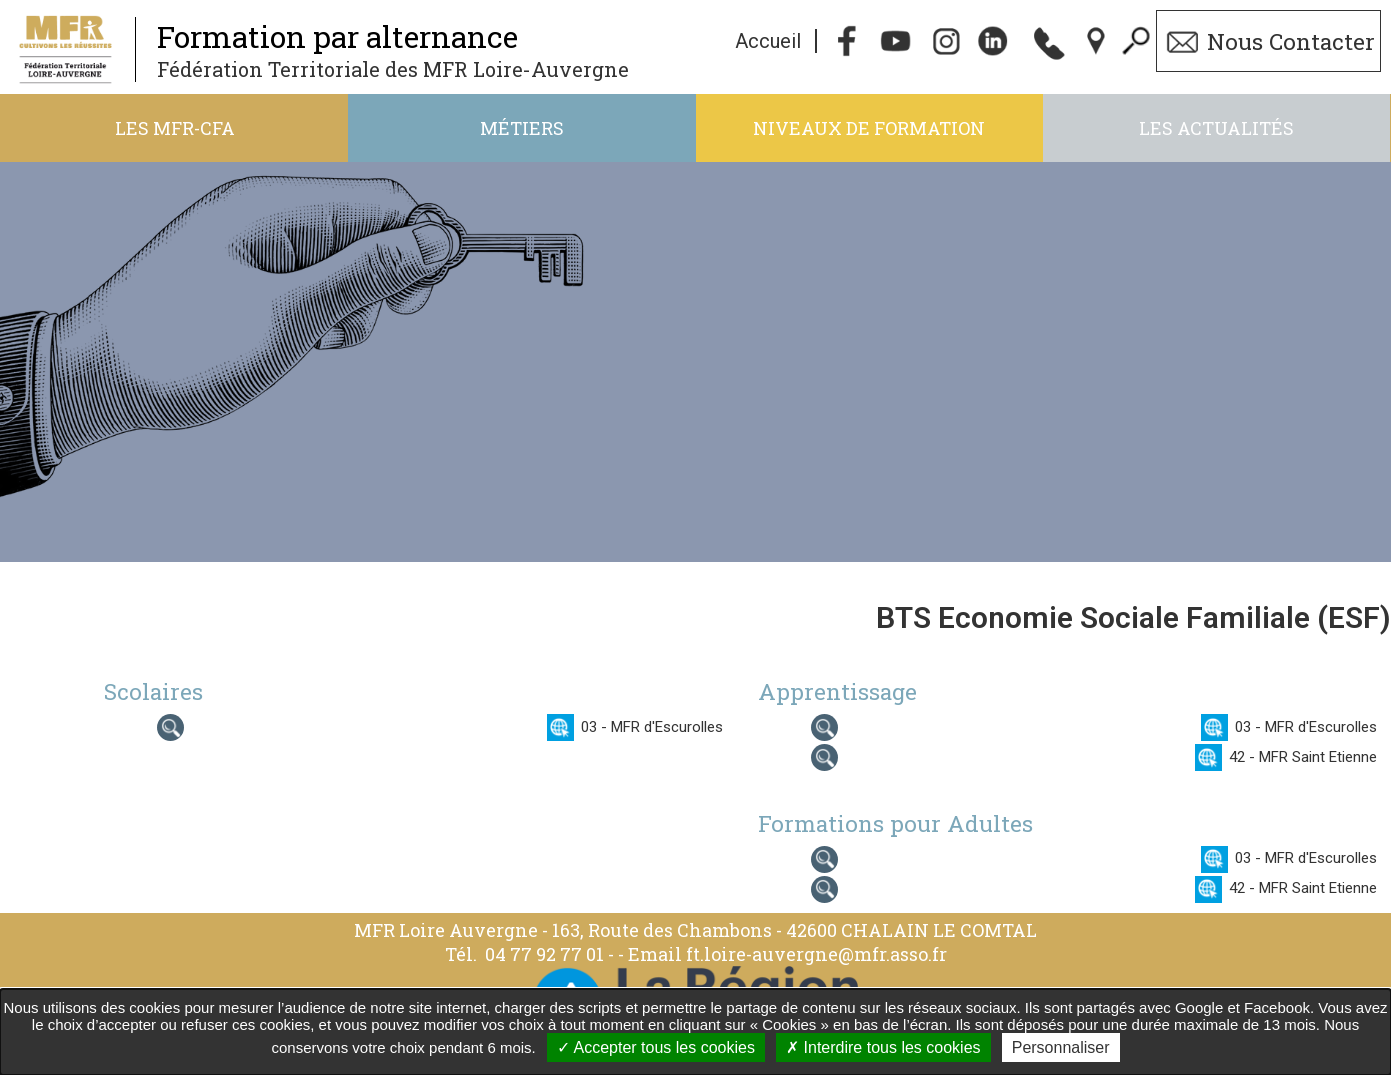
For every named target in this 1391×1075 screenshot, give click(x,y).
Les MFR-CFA (175, 128)
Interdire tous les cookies (883, 1047)
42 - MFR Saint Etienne (1303, 757)
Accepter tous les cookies (656, 1047)
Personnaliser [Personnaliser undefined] (1061, 1047)
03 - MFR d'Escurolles (652, 727)
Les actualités (1216, 128)
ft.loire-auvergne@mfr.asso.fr (816, 954)
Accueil (768, 41)
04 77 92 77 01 (546, 954)
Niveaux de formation (869, 128)
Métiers (522, 128)
